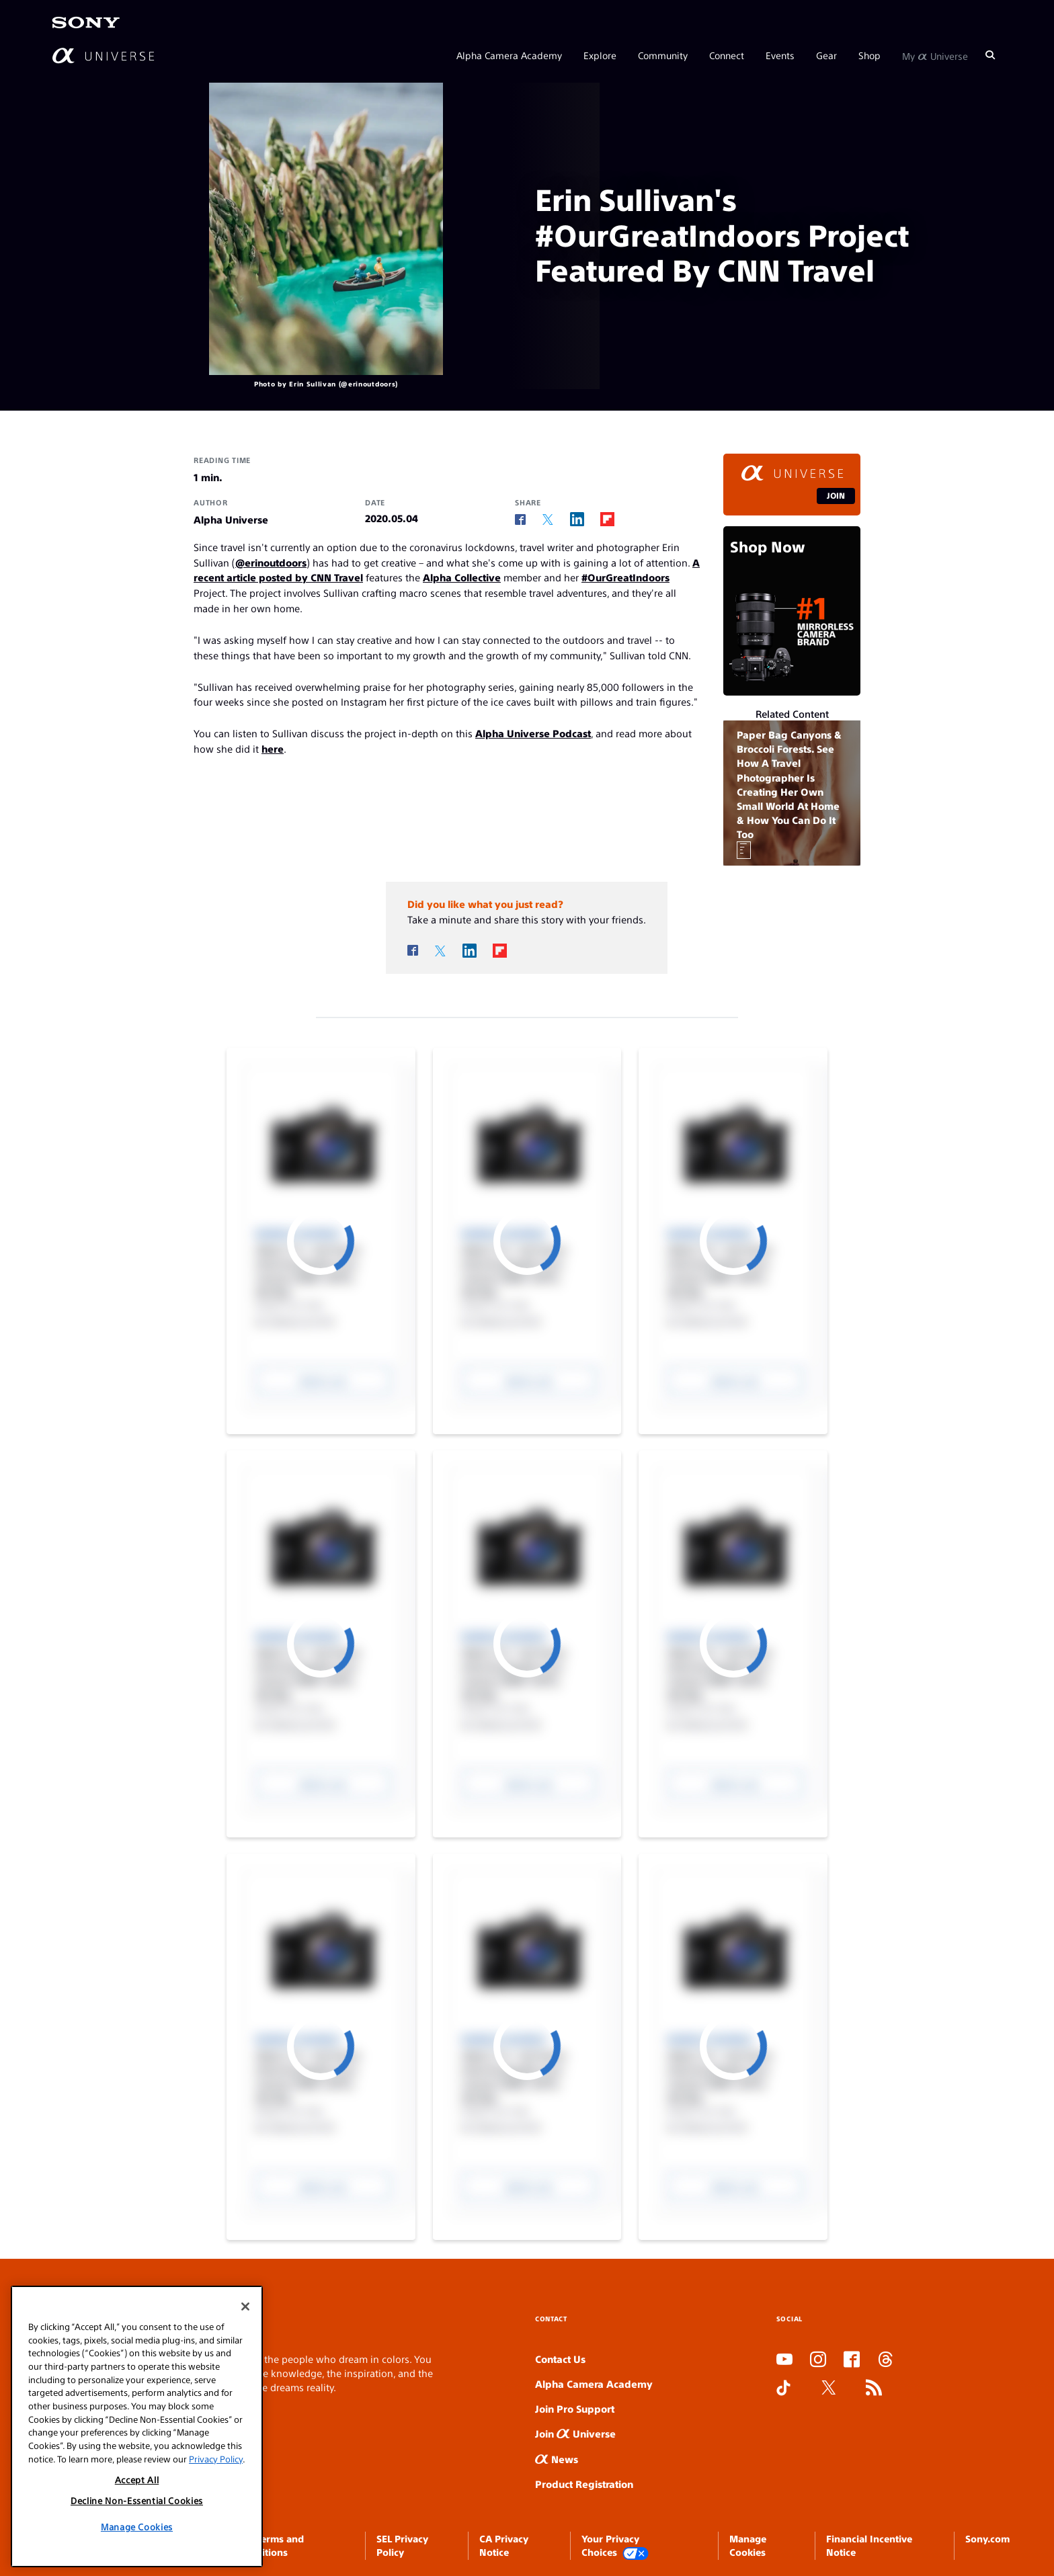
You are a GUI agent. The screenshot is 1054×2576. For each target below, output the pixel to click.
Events (780, 55)
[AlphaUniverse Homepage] (103, 55)
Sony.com (987, 2538)
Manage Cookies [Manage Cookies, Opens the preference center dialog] (137, 2526)
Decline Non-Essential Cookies (137, 2500)
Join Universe (575, 2433)
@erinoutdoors (271, 562)
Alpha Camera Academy (509, 55)
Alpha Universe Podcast (533, 732)
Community (663, 55)
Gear (826, 55)
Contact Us (560, 2358)
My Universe (935, 55)
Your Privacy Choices (615, 2546)
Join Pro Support (574, 2408)
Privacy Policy (216, 2458)
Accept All (137, 2479)
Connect (726, 55)
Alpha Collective (462, 577)
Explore (599, 55)
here (272, 748)
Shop (869, 55)
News (556, 2458)
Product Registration (584, 2483)
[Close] (245, 2306)
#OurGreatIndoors (625, 577)
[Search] (990, 55)
